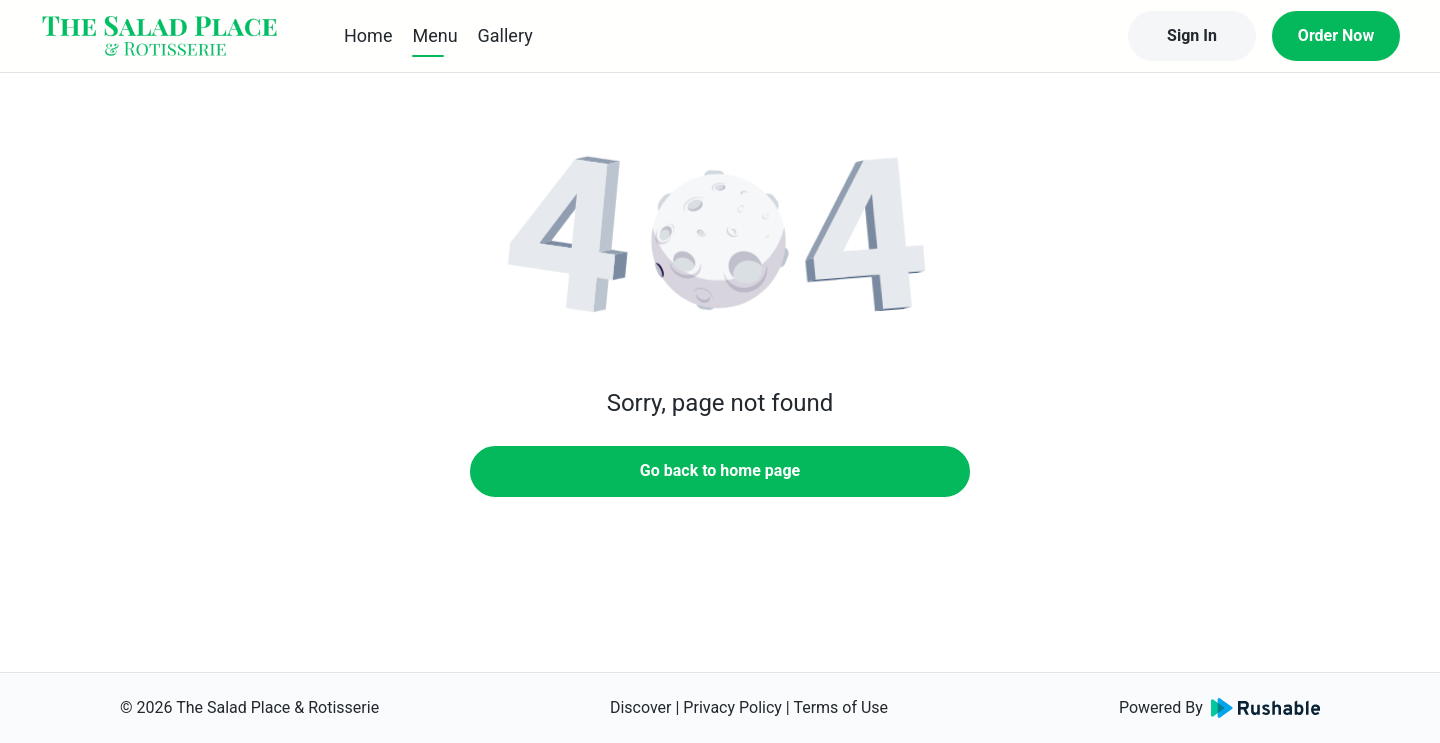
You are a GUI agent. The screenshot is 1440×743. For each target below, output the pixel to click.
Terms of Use (840, 707)
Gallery (505, 35)
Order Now (1336, 35)
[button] (720, 240)
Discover (641, 707)
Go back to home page (720, 470)
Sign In (1192, 35)
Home (368, 35)
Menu (434, 35)
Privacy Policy (732, 707)
